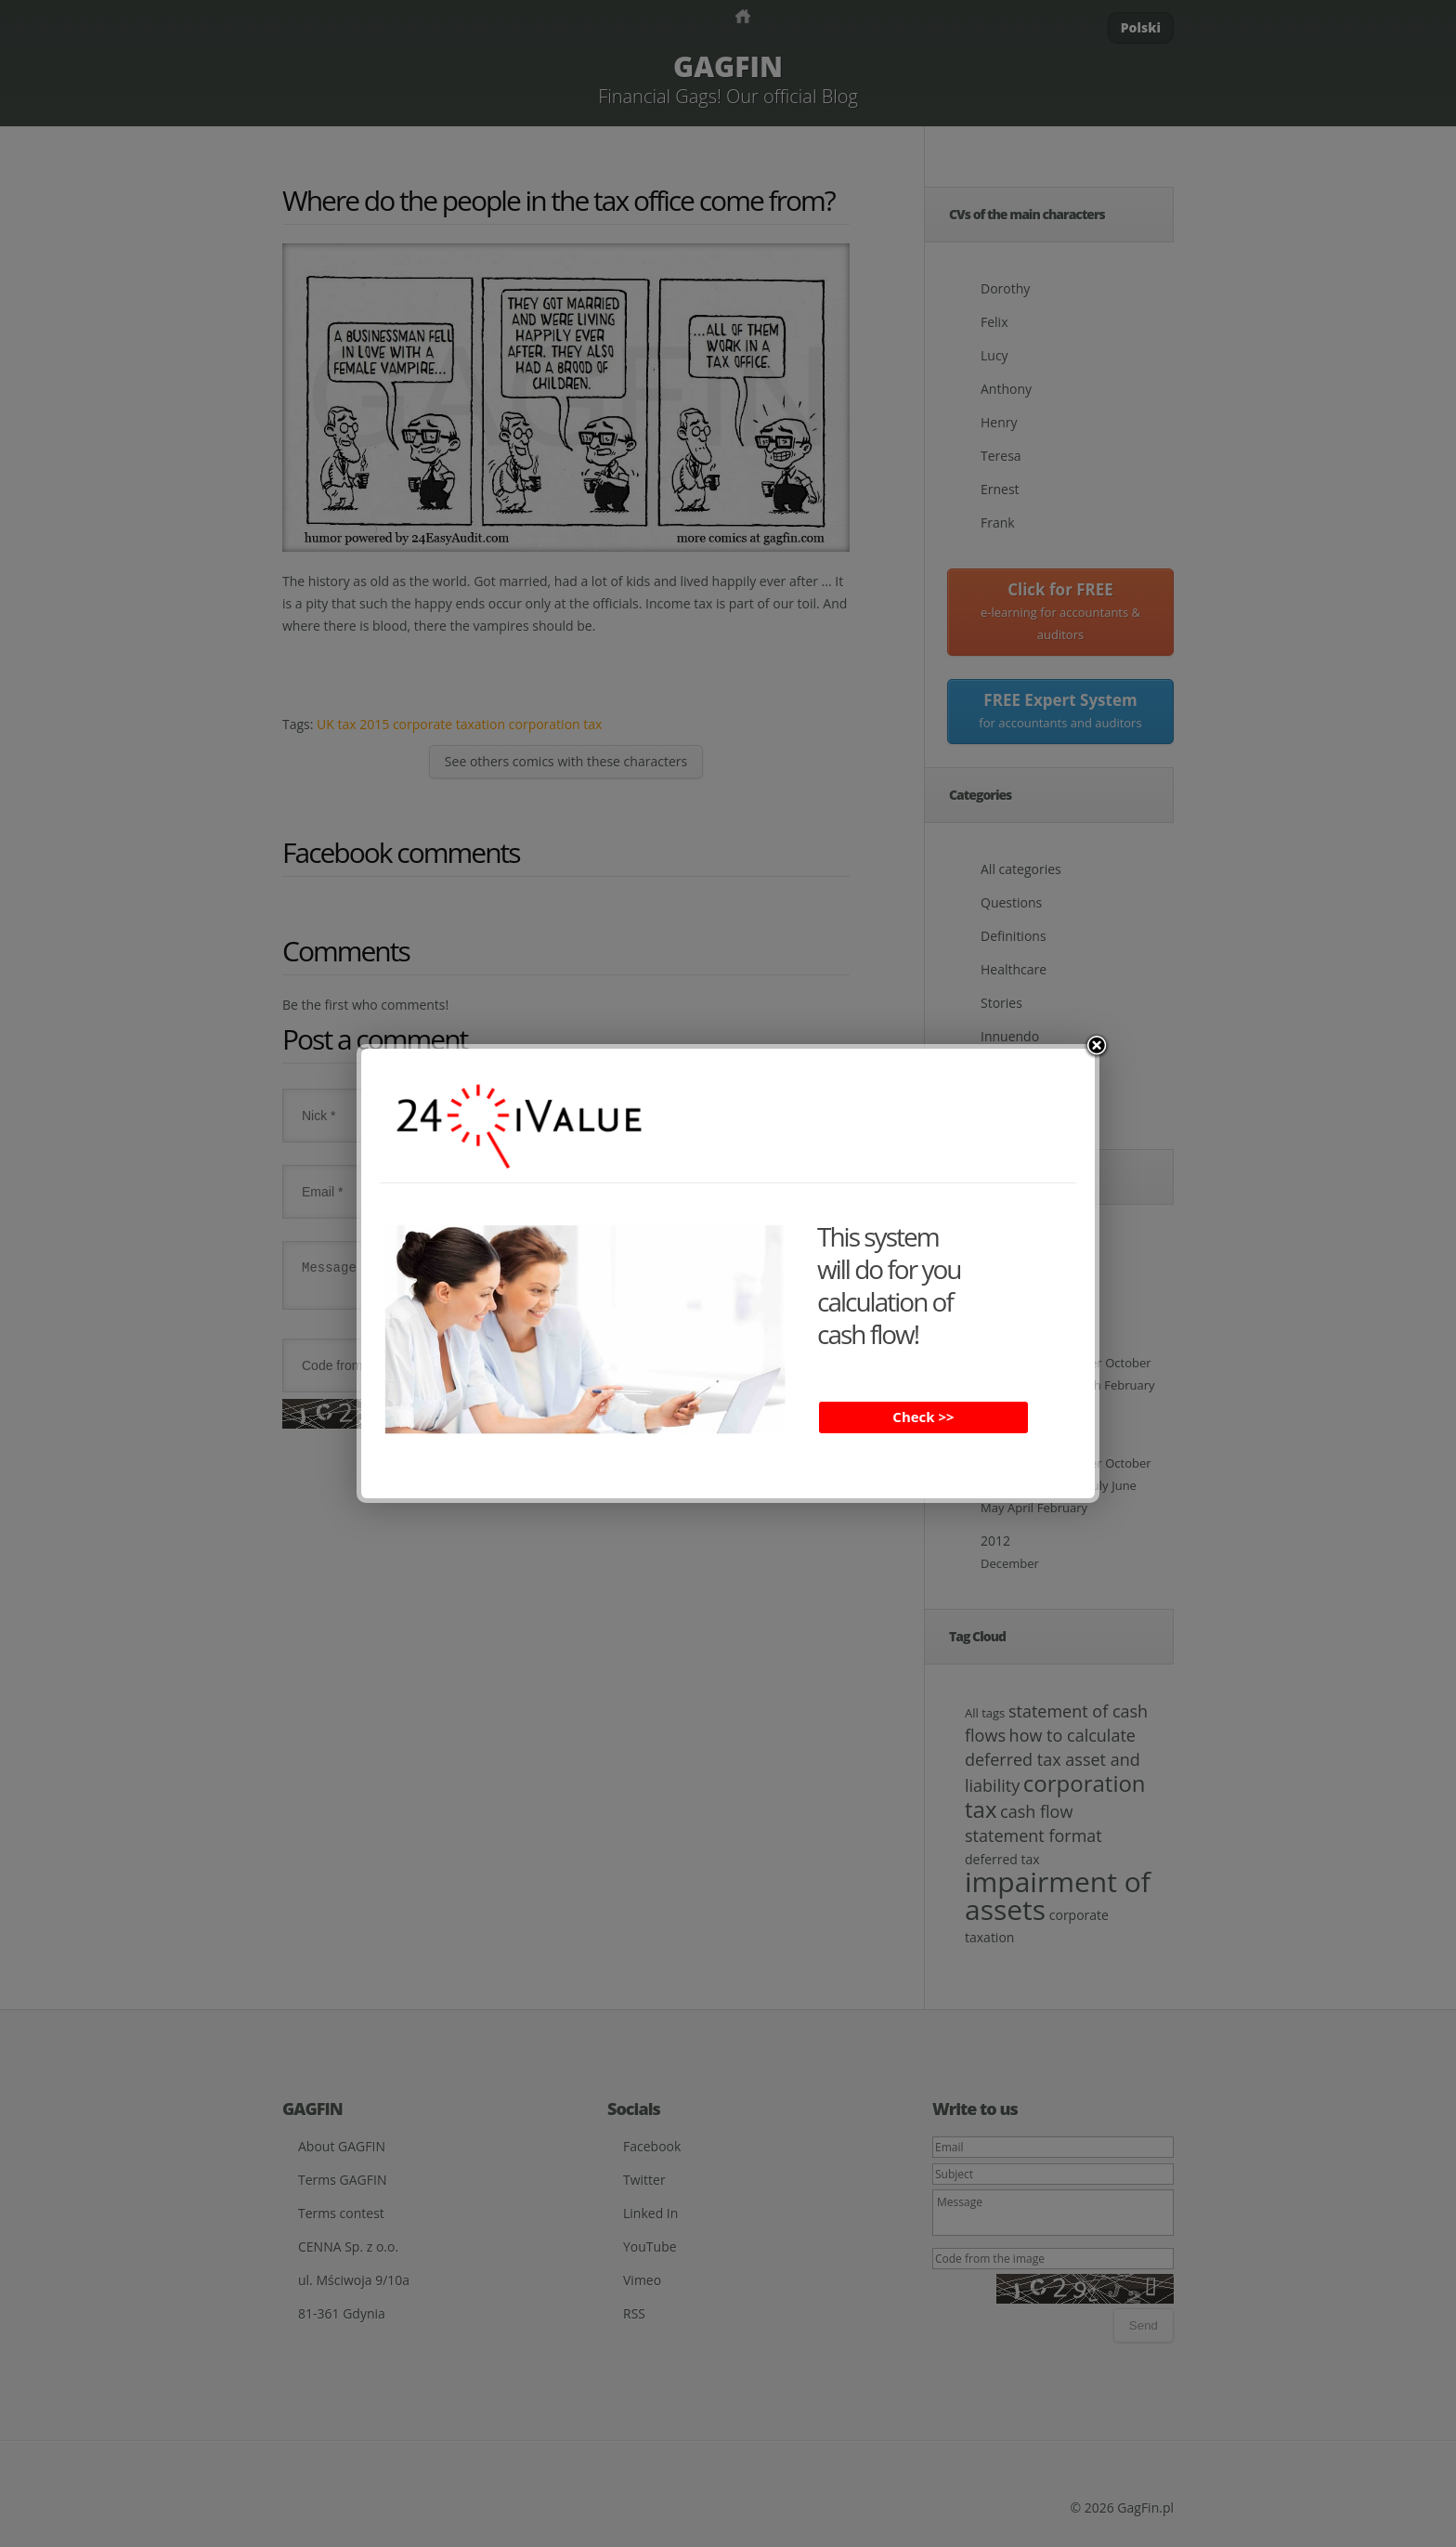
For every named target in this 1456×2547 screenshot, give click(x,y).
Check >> (923, 1416)
